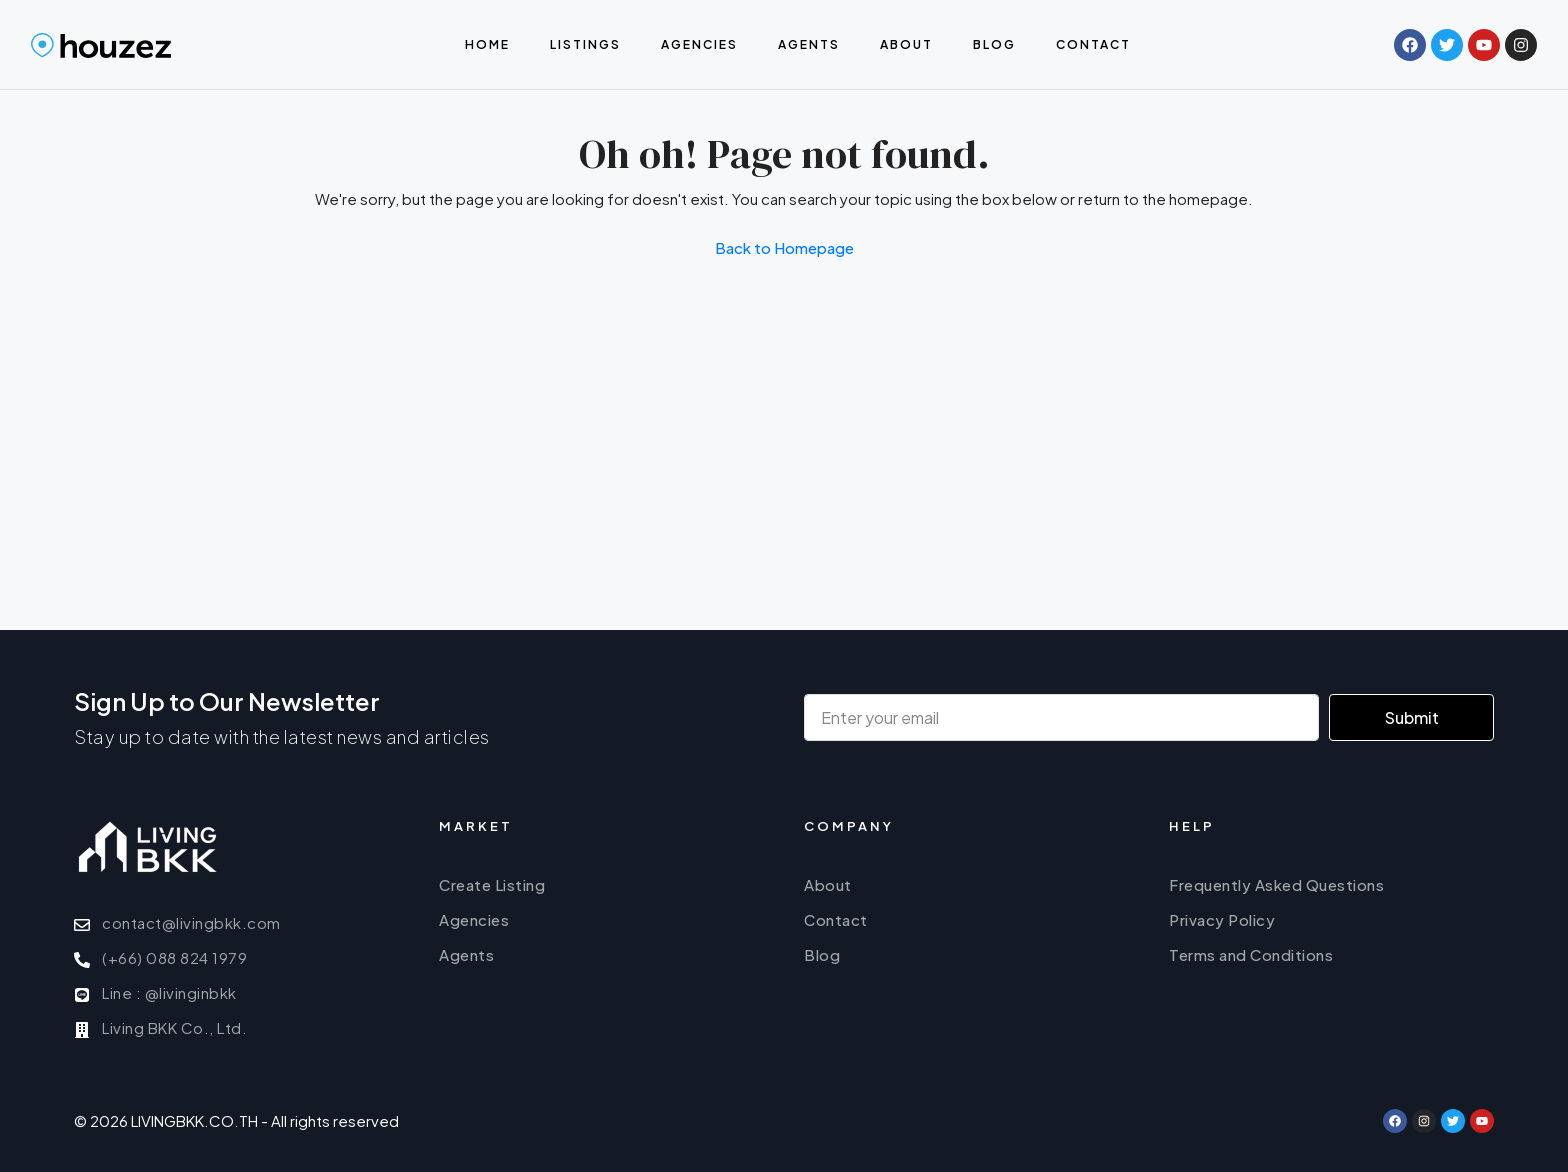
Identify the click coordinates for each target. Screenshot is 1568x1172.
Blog (994, 44)
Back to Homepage (784, 247)
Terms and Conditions (1251, 954)
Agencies (699, 44)
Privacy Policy (1222, 919)
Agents (809, 44)
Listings (585, 44)
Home (487, 44)
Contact (1093, 44)
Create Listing (492, 884)
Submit (1412, 717)
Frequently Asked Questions (1276, 884)
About (906, 44)
